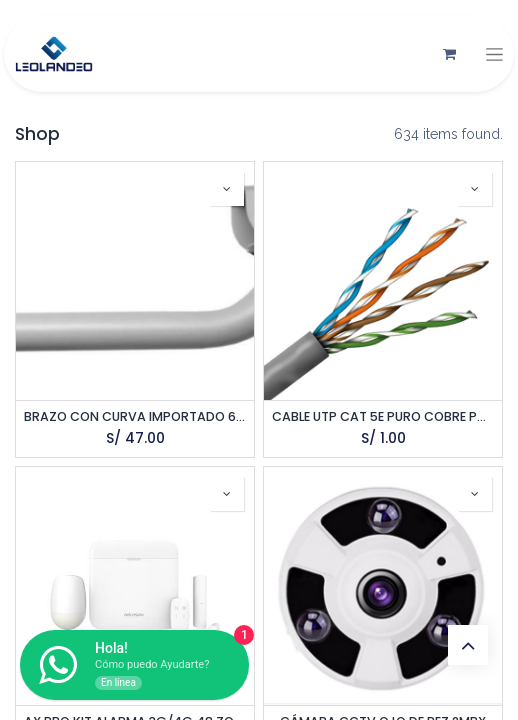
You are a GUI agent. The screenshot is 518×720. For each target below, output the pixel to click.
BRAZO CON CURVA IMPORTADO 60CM (135, 416)
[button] (227, 189)
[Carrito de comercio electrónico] (449, 54)
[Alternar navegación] (494, 54)
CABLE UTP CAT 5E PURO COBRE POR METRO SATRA (383, 416)
